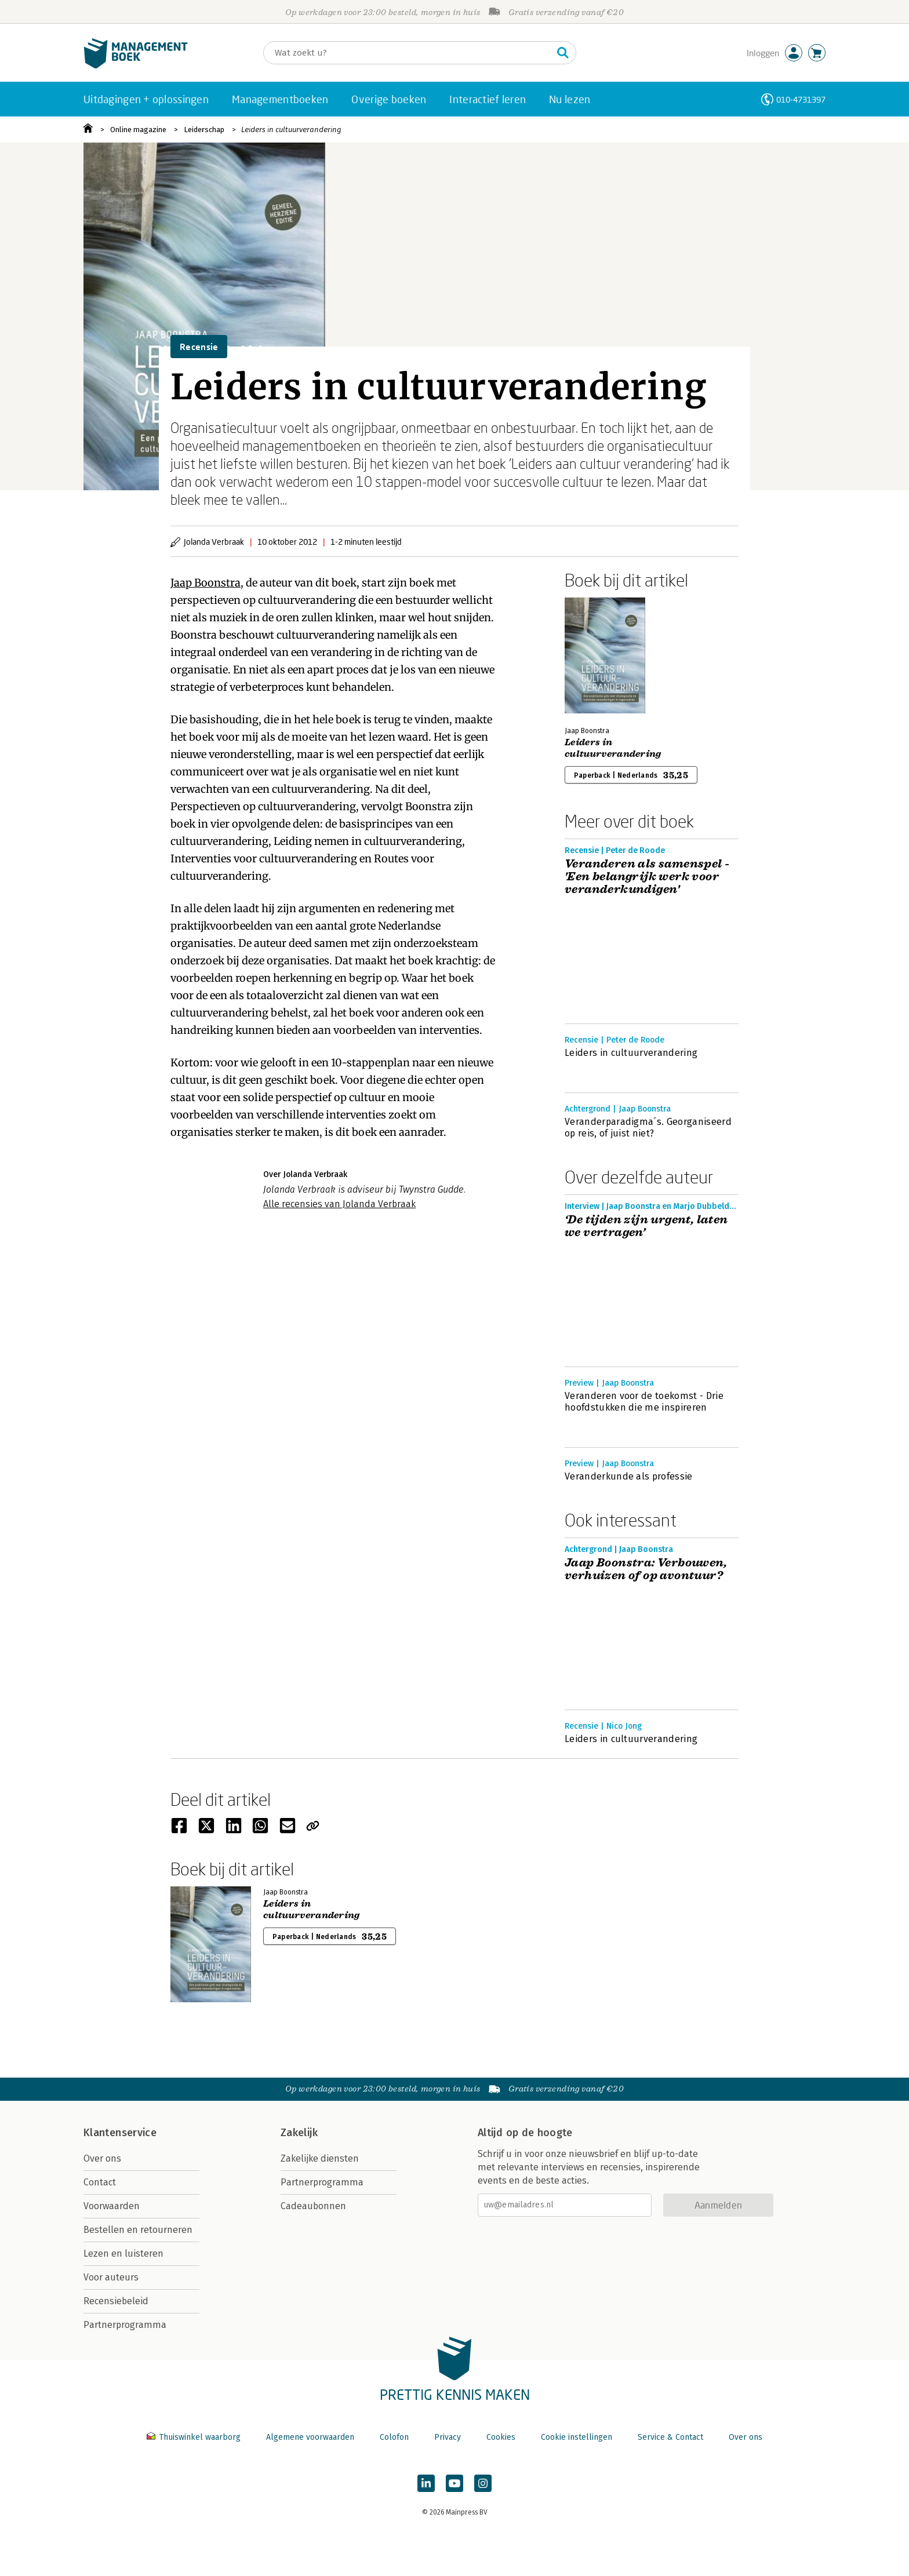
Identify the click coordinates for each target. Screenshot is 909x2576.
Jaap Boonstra (205, 582)
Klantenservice (120, 2132)
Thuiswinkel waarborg (195, 2437)
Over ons (102, 2158)
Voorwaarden (111, 2205)
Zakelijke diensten (320, 2158)
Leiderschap (204, 129)
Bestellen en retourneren (137, 2229)
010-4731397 (801, 99)
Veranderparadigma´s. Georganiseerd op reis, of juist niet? (648, 1127)
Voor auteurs (111, 2277)
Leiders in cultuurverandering (291, 129)
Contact (99, 2182)
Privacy (447, 2437)
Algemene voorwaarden (310, 2437)
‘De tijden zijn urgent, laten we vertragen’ (646, 1226)
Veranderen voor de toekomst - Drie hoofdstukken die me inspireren (644, 1401)
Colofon (394, 2437)
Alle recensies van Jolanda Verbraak (339, 1203)
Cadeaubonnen (313, 2205)
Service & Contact (670, 2437)
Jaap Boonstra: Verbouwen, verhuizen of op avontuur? (646, 1569)
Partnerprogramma (124, 2324)
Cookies (500, 2437)
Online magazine (138, 129)
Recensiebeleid (115, 2301)
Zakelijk (299, 2132)
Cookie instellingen (576, 2437)
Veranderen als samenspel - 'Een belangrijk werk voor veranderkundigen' (647, 877)
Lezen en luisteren (123, 2253)
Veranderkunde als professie (629, 1476)
